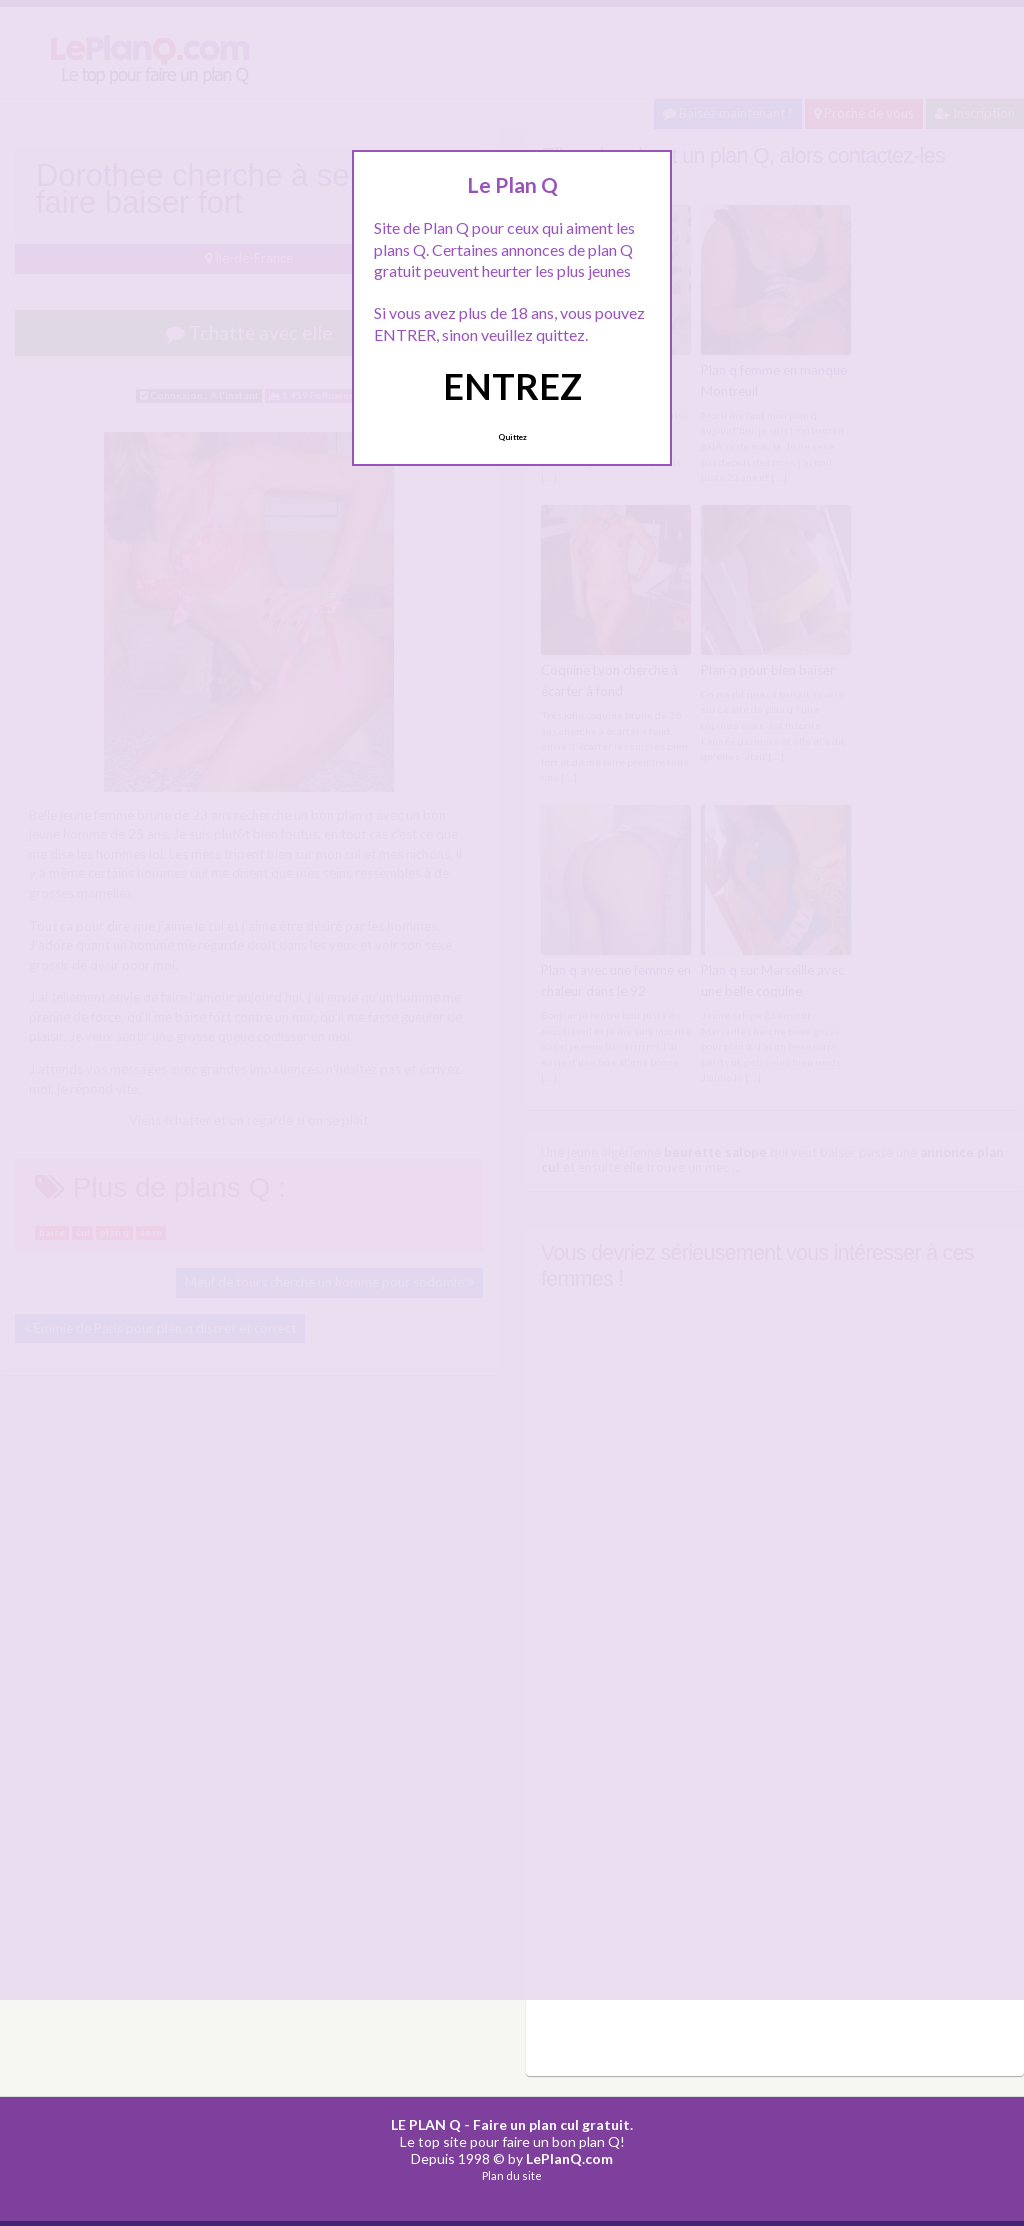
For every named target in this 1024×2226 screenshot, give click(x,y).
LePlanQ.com (569, 2156)
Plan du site (512, 2174)
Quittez (512, 437)
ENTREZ (512, 386)
